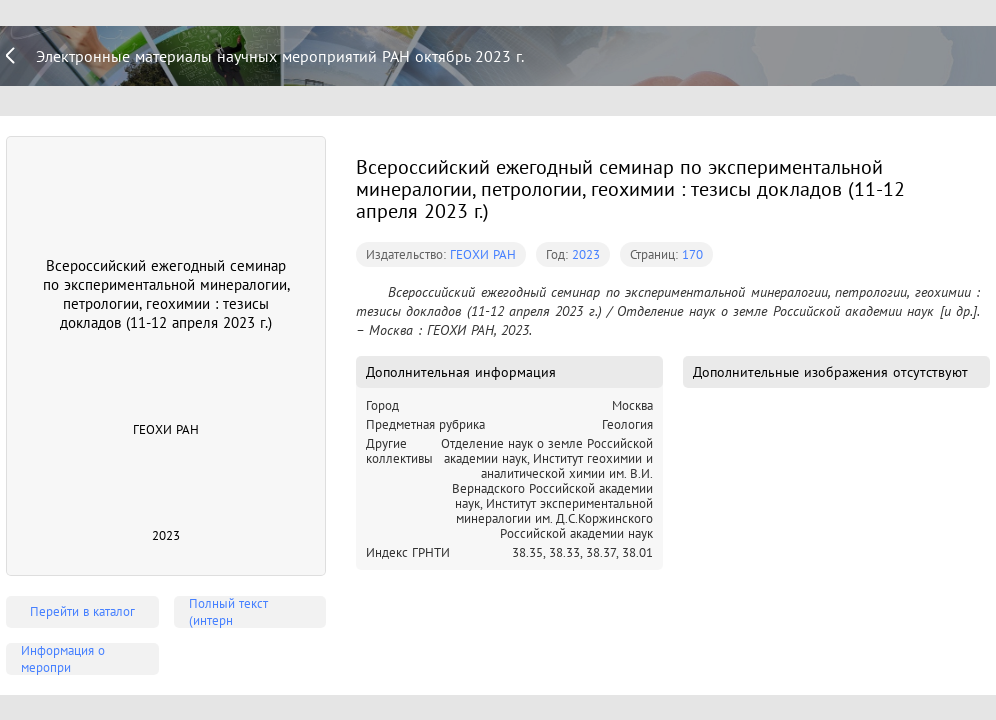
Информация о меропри (63, 659)
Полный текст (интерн (228, 612)
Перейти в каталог (82, 611)
